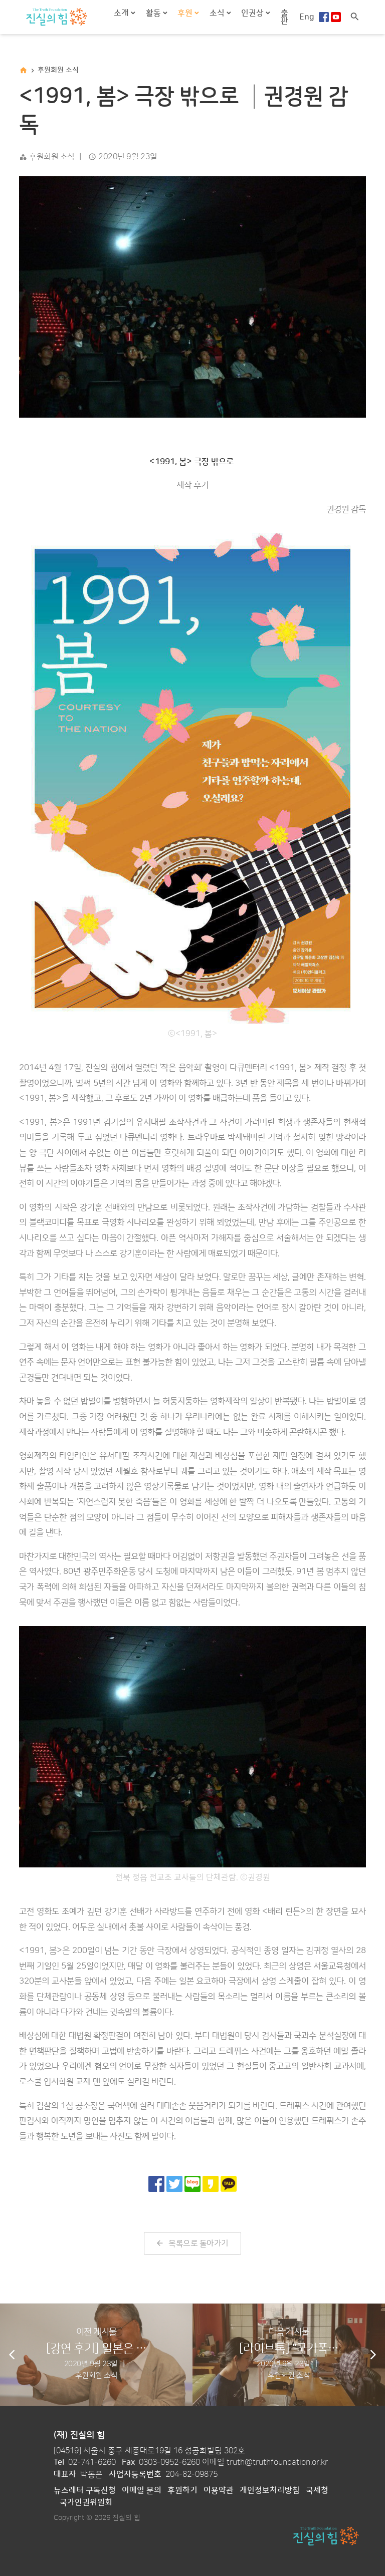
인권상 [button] (253, 13)
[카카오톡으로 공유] (229, 2184)
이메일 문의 (141, 2490)
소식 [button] (218, 13)
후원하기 (182, 2490)
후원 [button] (186, 13)
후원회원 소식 (58, 70)
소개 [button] (122, 13)
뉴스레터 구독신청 (85, 2490)
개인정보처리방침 (270, 2490)
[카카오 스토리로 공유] (211, 2184)
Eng (306, 17)
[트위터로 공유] (174, 2184)
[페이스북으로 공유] (156, 2184)
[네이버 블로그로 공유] (192, 2184)
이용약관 (219, 2490)
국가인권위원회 (86, 2502)
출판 (284, 17)
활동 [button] (154, 13)
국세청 (317, 2490)
